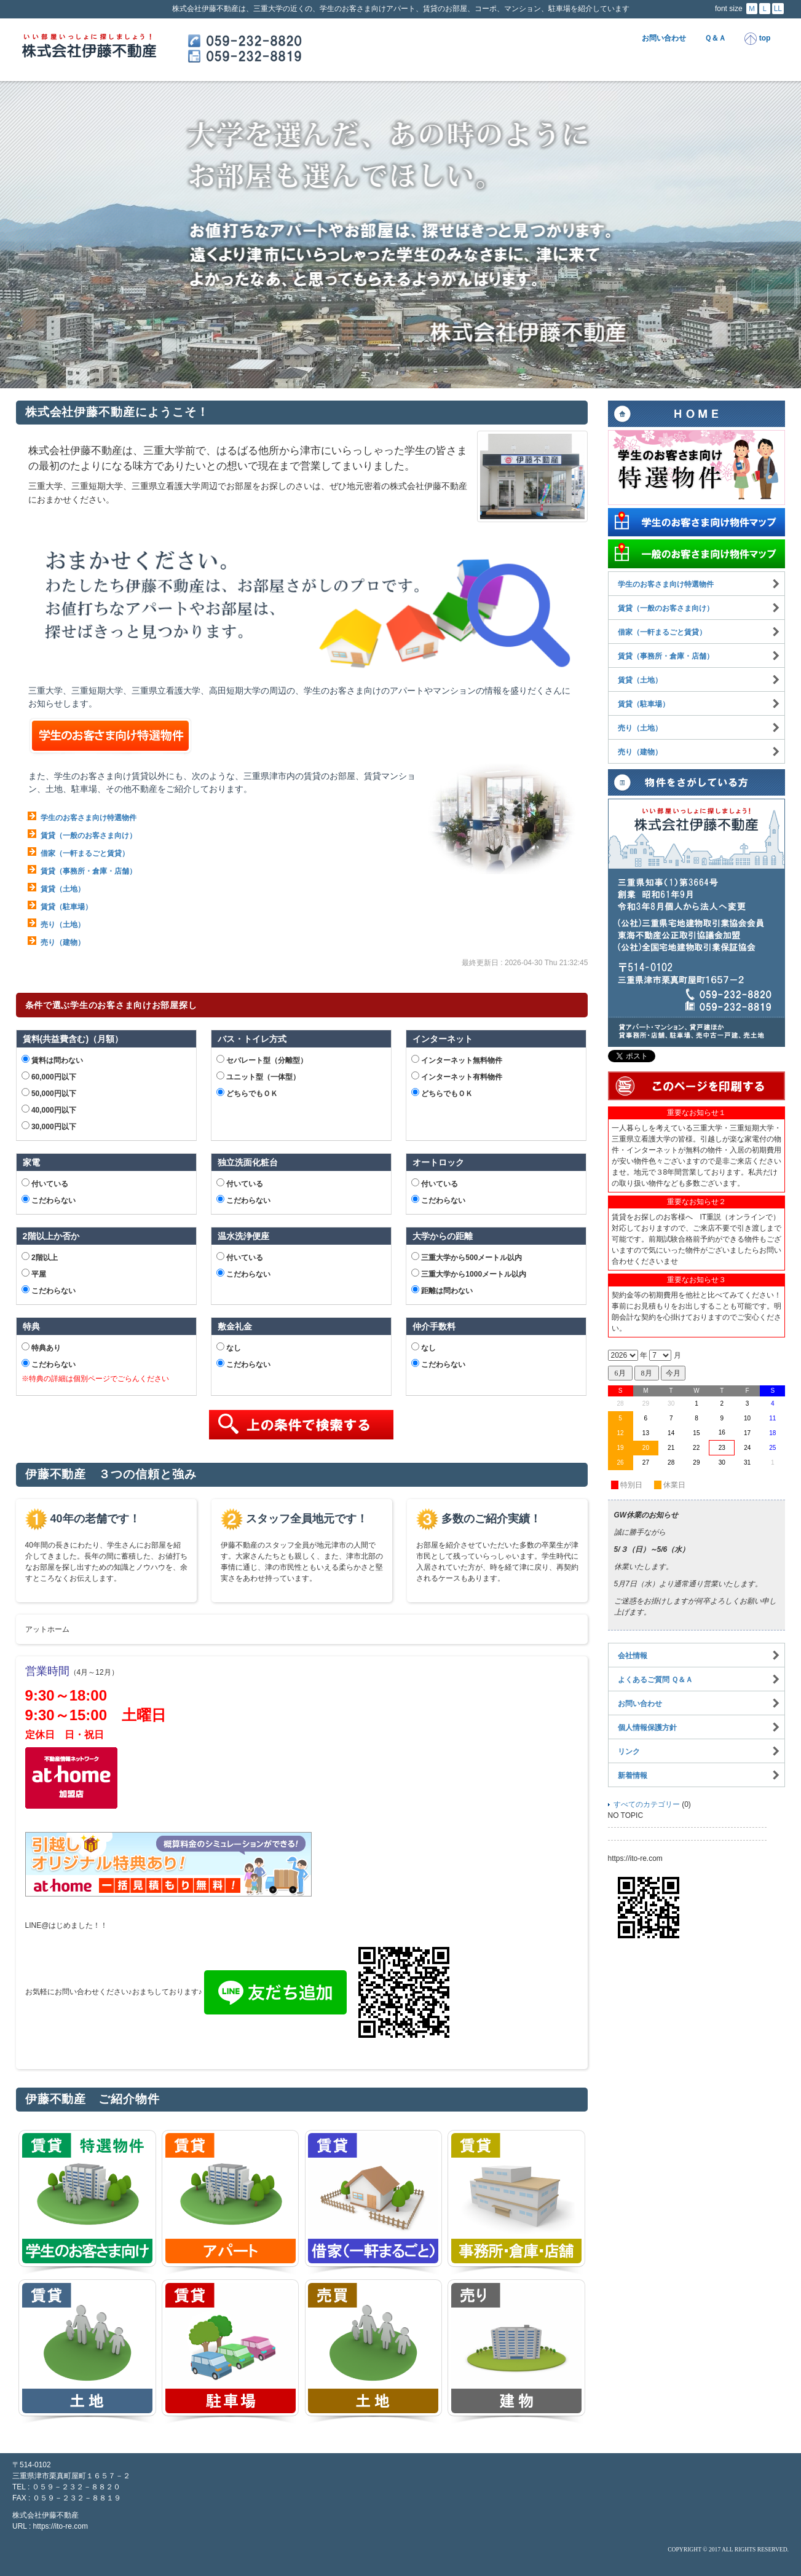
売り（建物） (63, 942)
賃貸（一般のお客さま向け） (88, 835)
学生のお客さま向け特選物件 (88, 817)
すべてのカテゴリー (647, 1804)
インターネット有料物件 (456, 1076)
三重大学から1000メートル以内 (468, 1273)
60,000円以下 (49, 1076)
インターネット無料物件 (456, 1060)
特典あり (41, 1347)
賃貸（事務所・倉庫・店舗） (88, 871)
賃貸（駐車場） (66, 906)
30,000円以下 (49, 1126)
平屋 (34, 1273)
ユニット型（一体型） (258, 1076)
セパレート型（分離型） (261, 1060)
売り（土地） (63, 924)
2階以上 (40, 1257)
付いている (45, 1183)
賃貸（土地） (63, 889)
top (757, 39)
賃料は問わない (52, 1060)
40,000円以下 (49, 1109)
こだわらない (49, 1200)
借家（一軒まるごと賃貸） (85, 853)
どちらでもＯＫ (247, 1093)
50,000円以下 (49, 1093)
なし (228, 1347)
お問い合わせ (664, 38)
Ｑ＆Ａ (715, 38)
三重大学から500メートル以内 (466, 1257)
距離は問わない (442, 1290)
